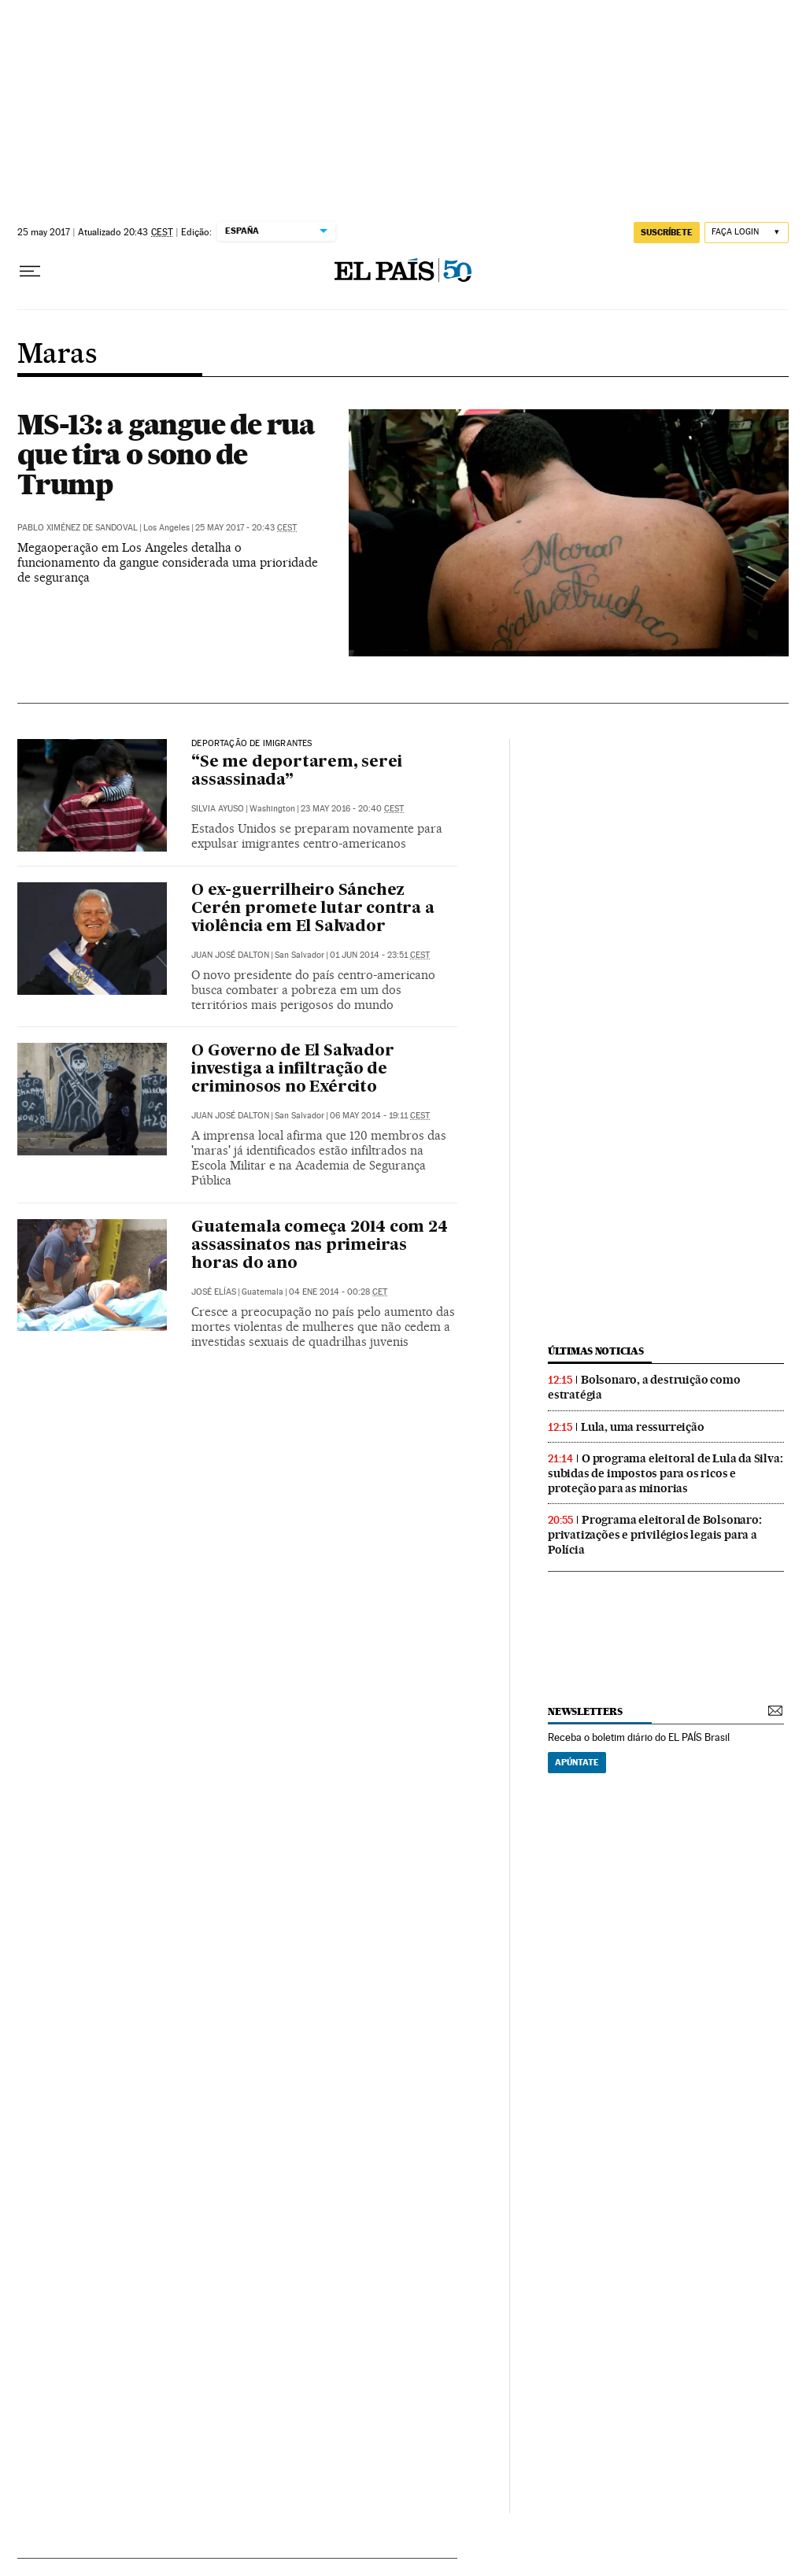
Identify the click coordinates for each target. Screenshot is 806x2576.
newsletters (585, 1711)
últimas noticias (596, 1351)
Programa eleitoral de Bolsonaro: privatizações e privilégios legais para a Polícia (655, 1535)
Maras (56, 355)
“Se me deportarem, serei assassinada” (296, 772)
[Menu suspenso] (30, 271)
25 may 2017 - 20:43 (246, 528)
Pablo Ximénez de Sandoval (77, 528)
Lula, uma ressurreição (642, 1427)
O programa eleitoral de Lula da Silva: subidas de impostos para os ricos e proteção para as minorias (665, 1473)
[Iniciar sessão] (746, 232)
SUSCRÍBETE (667, 232)
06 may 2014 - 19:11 (380, 1116)
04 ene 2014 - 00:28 (338, 1292)
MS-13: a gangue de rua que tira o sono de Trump (166, 454)
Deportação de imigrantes (251, 743)
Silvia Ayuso (217, 809)
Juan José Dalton (230, 955)
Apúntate (577, 1762)
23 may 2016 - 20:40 (352, 809)
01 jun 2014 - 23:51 (380, 955)
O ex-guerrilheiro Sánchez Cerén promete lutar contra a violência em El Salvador (312, 909)
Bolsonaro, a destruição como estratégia (644, 1387)
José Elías (213, 1292)
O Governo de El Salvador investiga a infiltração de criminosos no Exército (292, 1070)
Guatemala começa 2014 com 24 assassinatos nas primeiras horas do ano (319, 1246)
